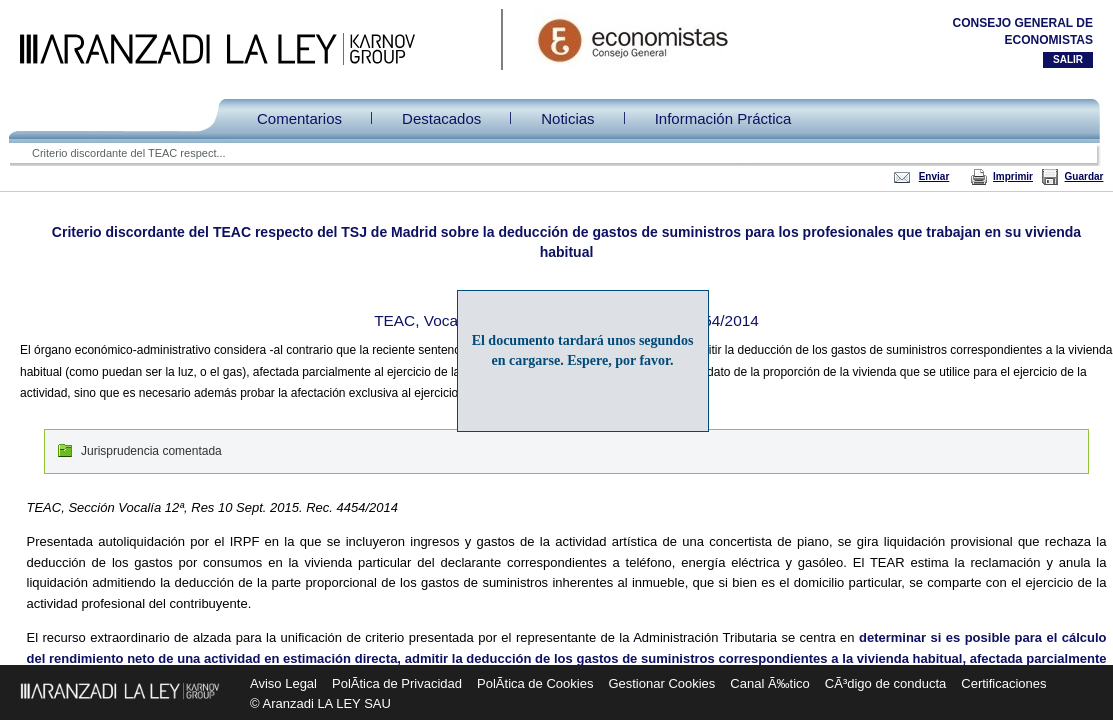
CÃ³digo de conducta (885, 683)
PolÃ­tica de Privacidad (397, 683)
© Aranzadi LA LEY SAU (320, 703)
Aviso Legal (283, 683)
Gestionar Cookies (661, 683)
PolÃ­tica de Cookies (535, 683)
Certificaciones (1003, 683)
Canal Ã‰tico (769, 683)
